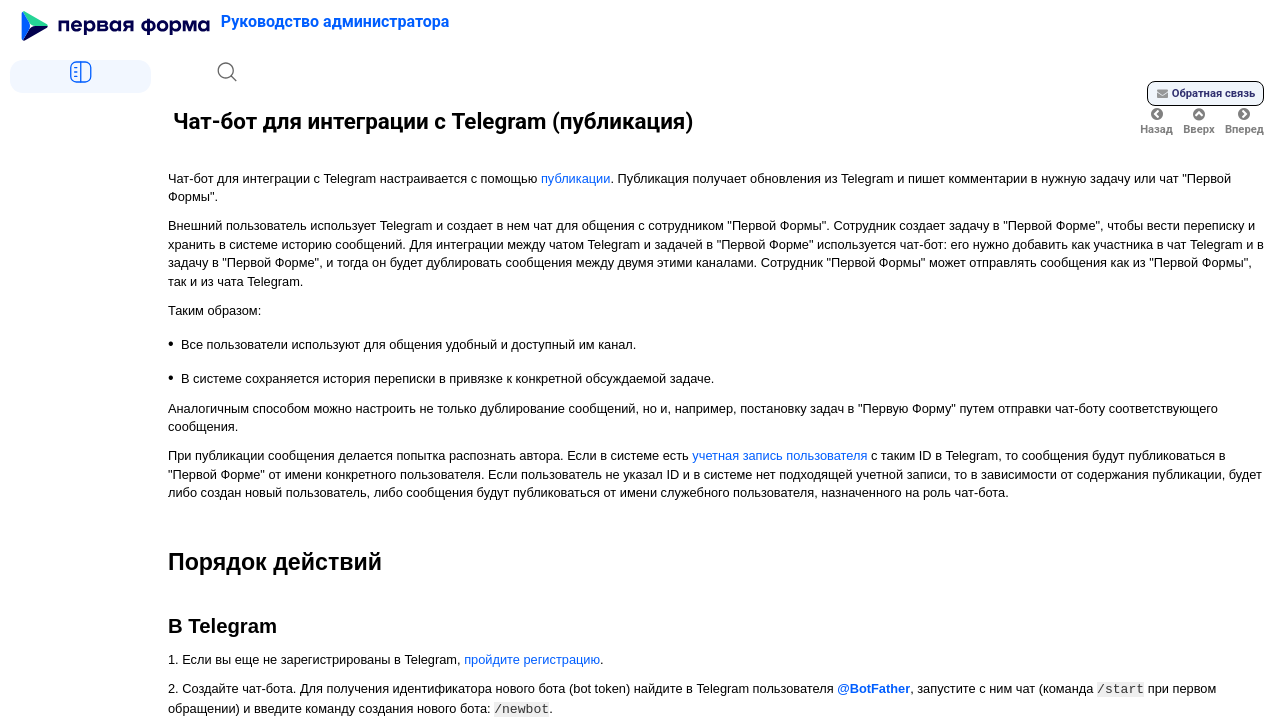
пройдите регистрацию (532, 659)
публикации (575, 178)
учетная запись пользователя (779, 455)
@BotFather (873, 688)
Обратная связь (1206, 93)
